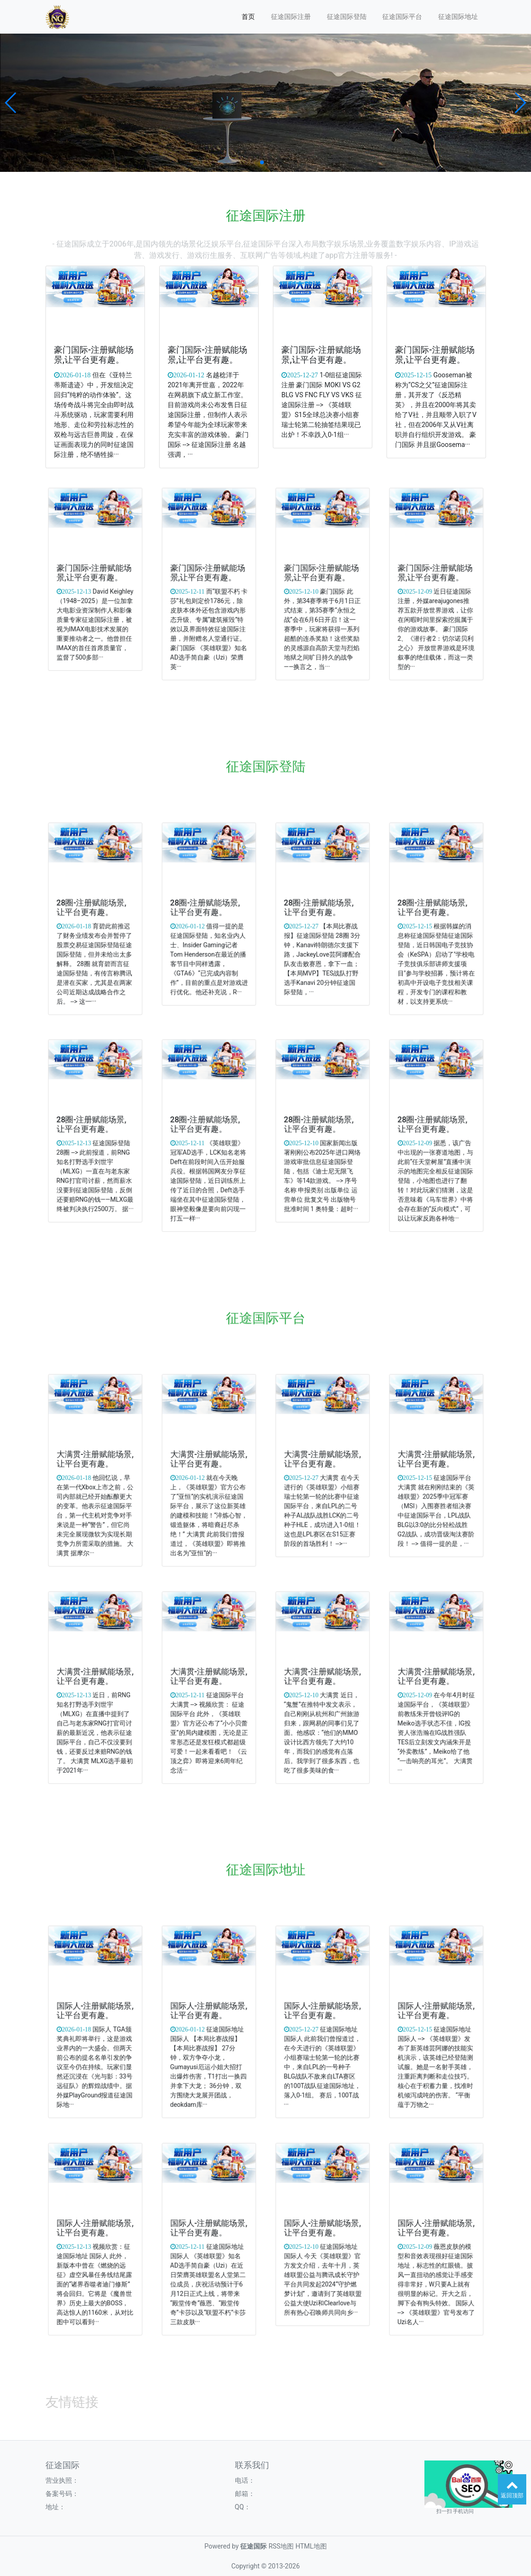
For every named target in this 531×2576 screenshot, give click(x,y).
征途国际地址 (458, 16)
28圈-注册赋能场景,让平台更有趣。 (93, 913)
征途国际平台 (402, 16)
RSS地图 (281, 2546)
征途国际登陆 (347, 16)
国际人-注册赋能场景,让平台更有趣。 (94, 2017)
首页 (248, 16)
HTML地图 (311, 2546)
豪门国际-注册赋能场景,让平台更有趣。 (93, 356)
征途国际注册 (291, 16)
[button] (11, 102)
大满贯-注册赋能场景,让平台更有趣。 (94, 1465)
